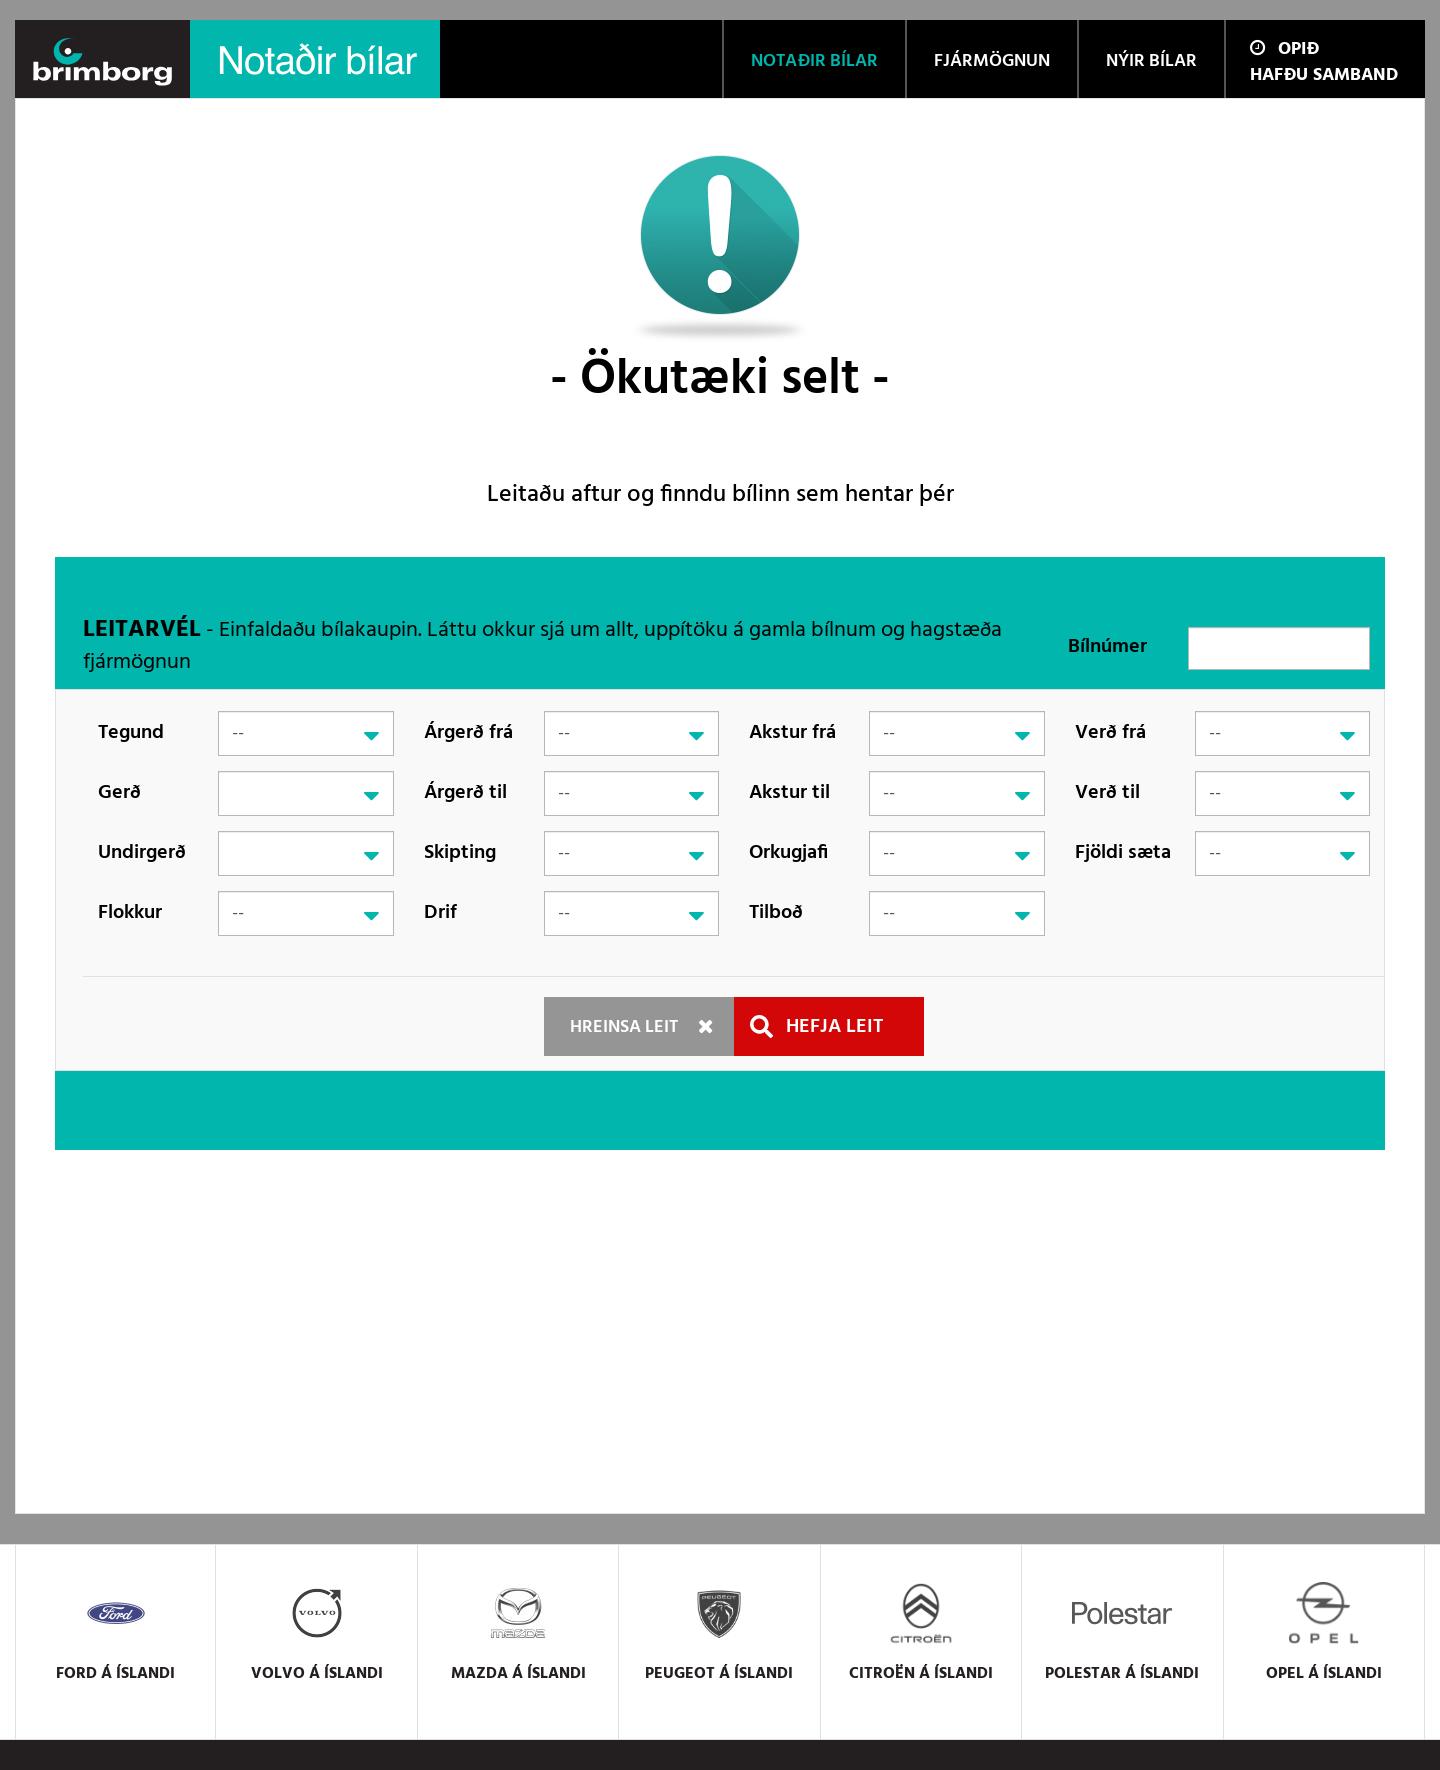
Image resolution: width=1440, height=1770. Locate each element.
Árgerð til (465, 793)
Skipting (460, 853)
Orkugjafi (788, 853)
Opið (1284, 49)
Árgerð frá (468, 733)
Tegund (131, 733)
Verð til (1107, 793)
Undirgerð (142, 853)
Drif (440, 913)
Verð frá (1110, 733)
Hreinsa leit (624, 1027)
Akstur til (789, 793)
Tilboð (776, 913)
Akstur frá (792, 733)
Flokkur (130, 913)
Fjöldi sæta (1123, 853)
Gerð (119, 793)
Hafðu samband (1324, 75)
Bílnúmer (1107, 647)
